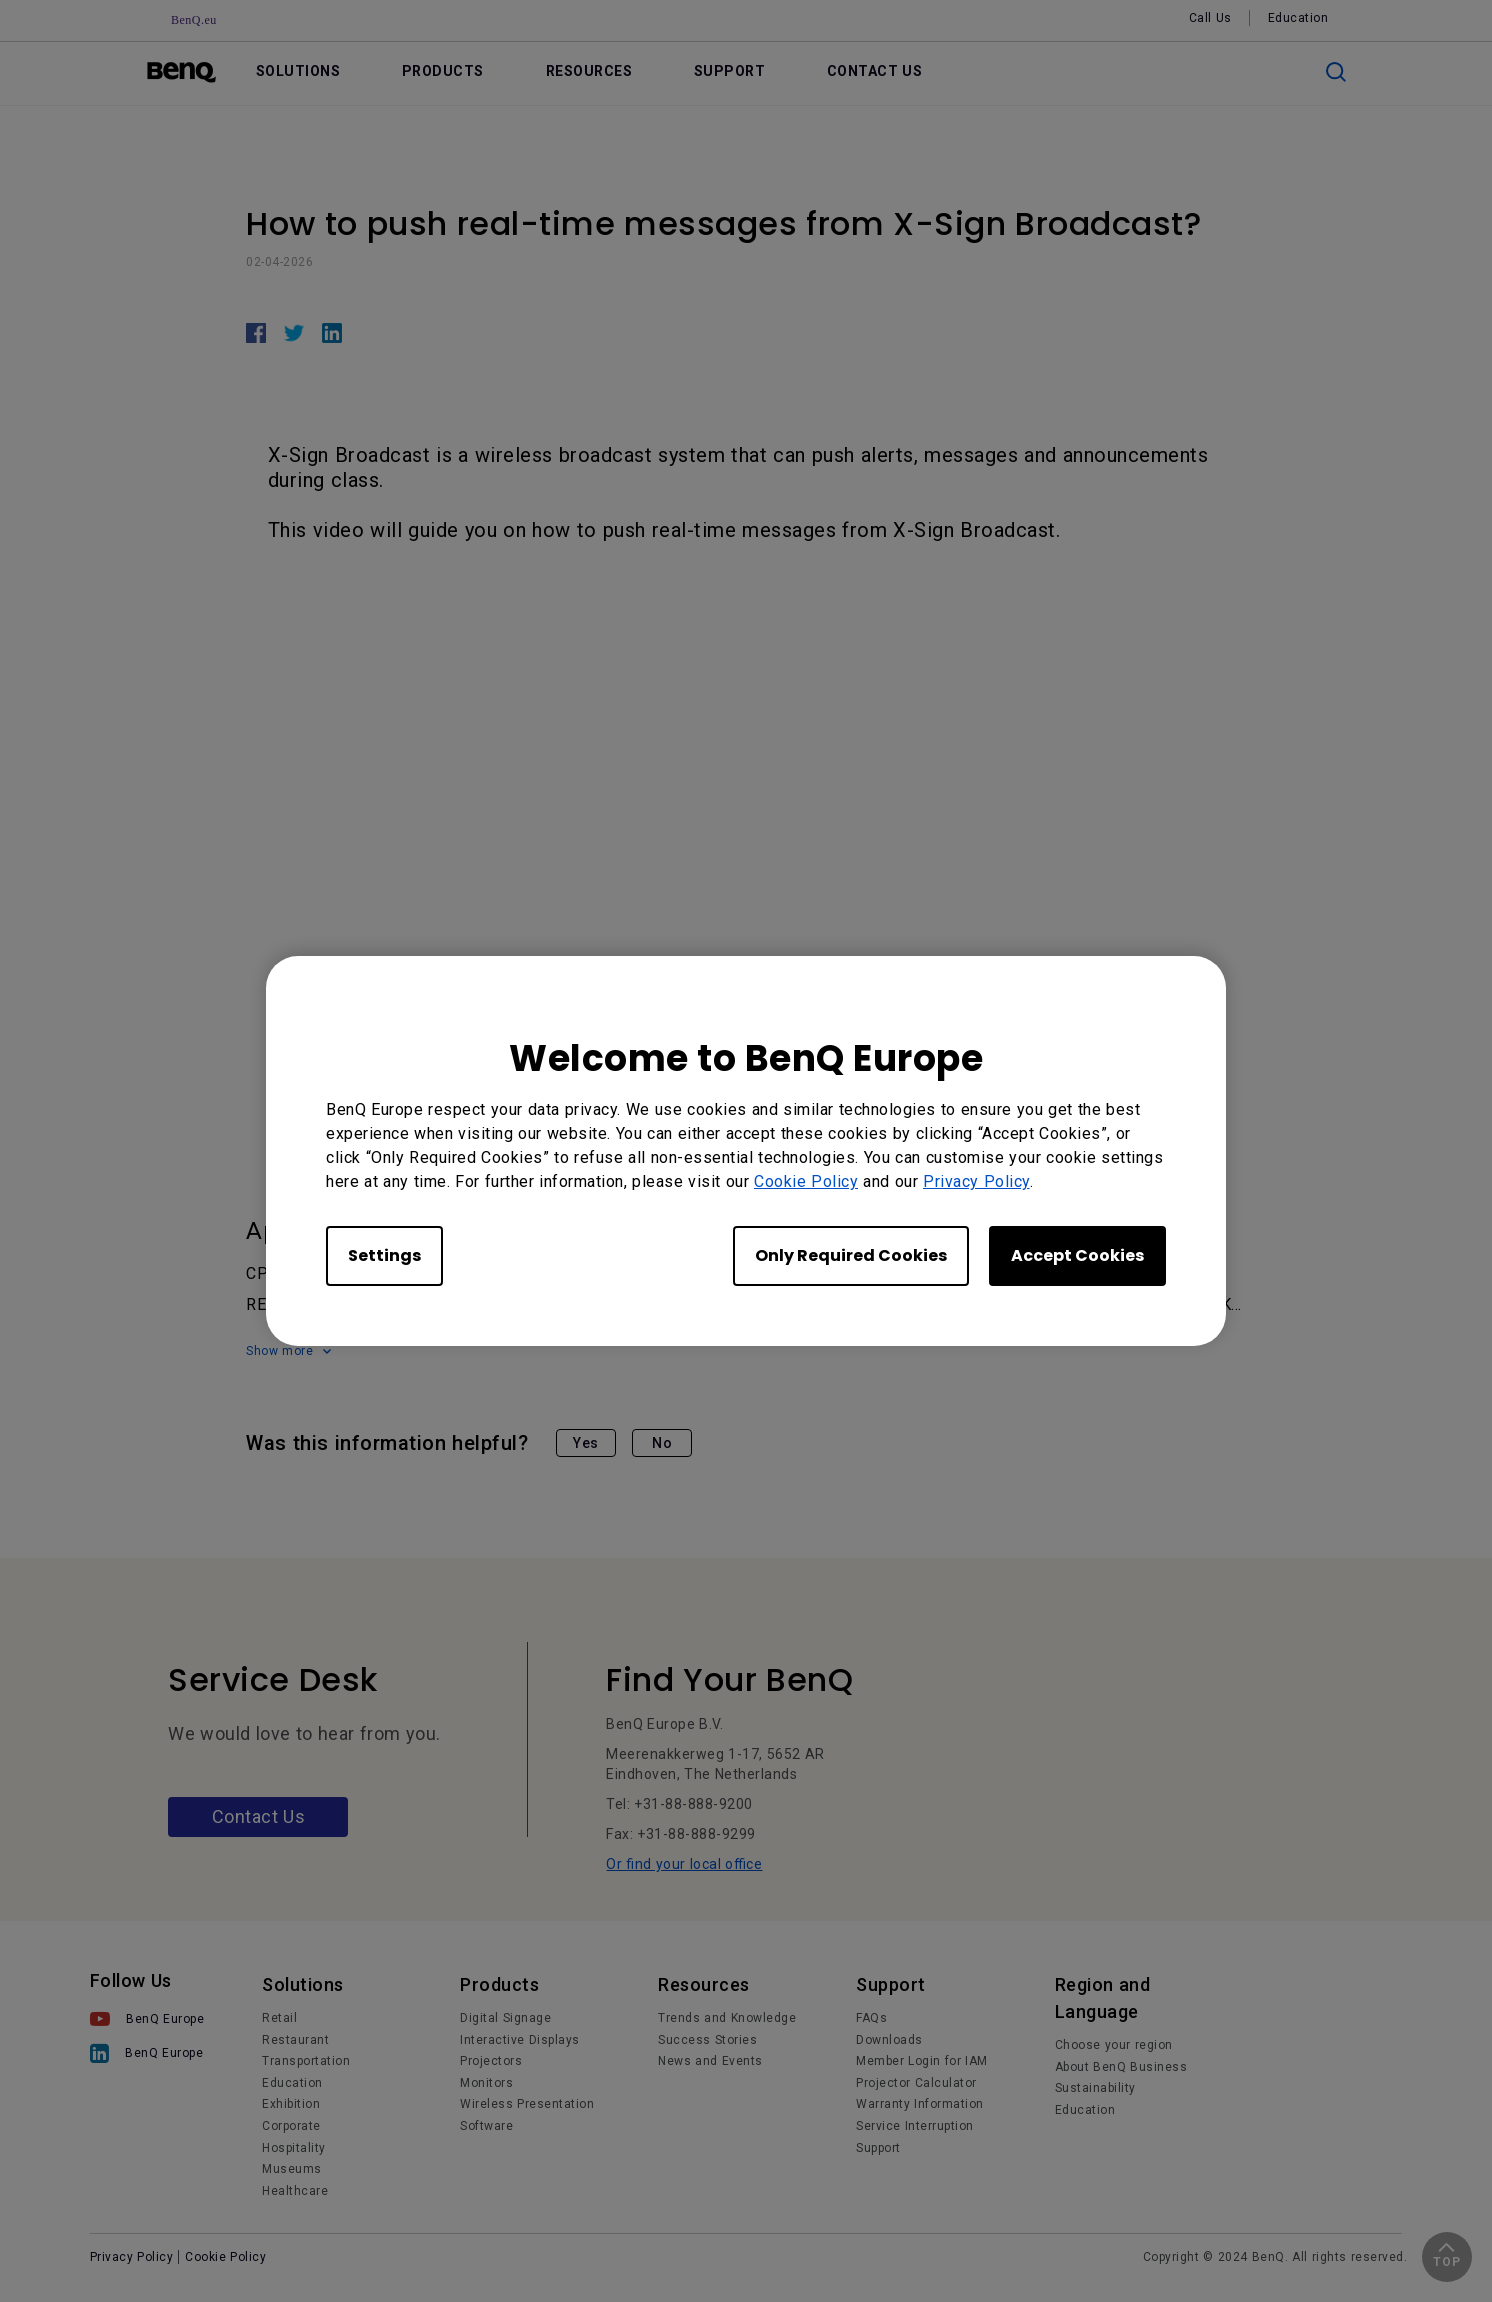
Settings (384, 1255)
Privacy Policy (976, 1181)
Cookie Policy (806, 1181)
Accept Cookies (1077, 1255)
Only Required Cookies (851, 1255)
